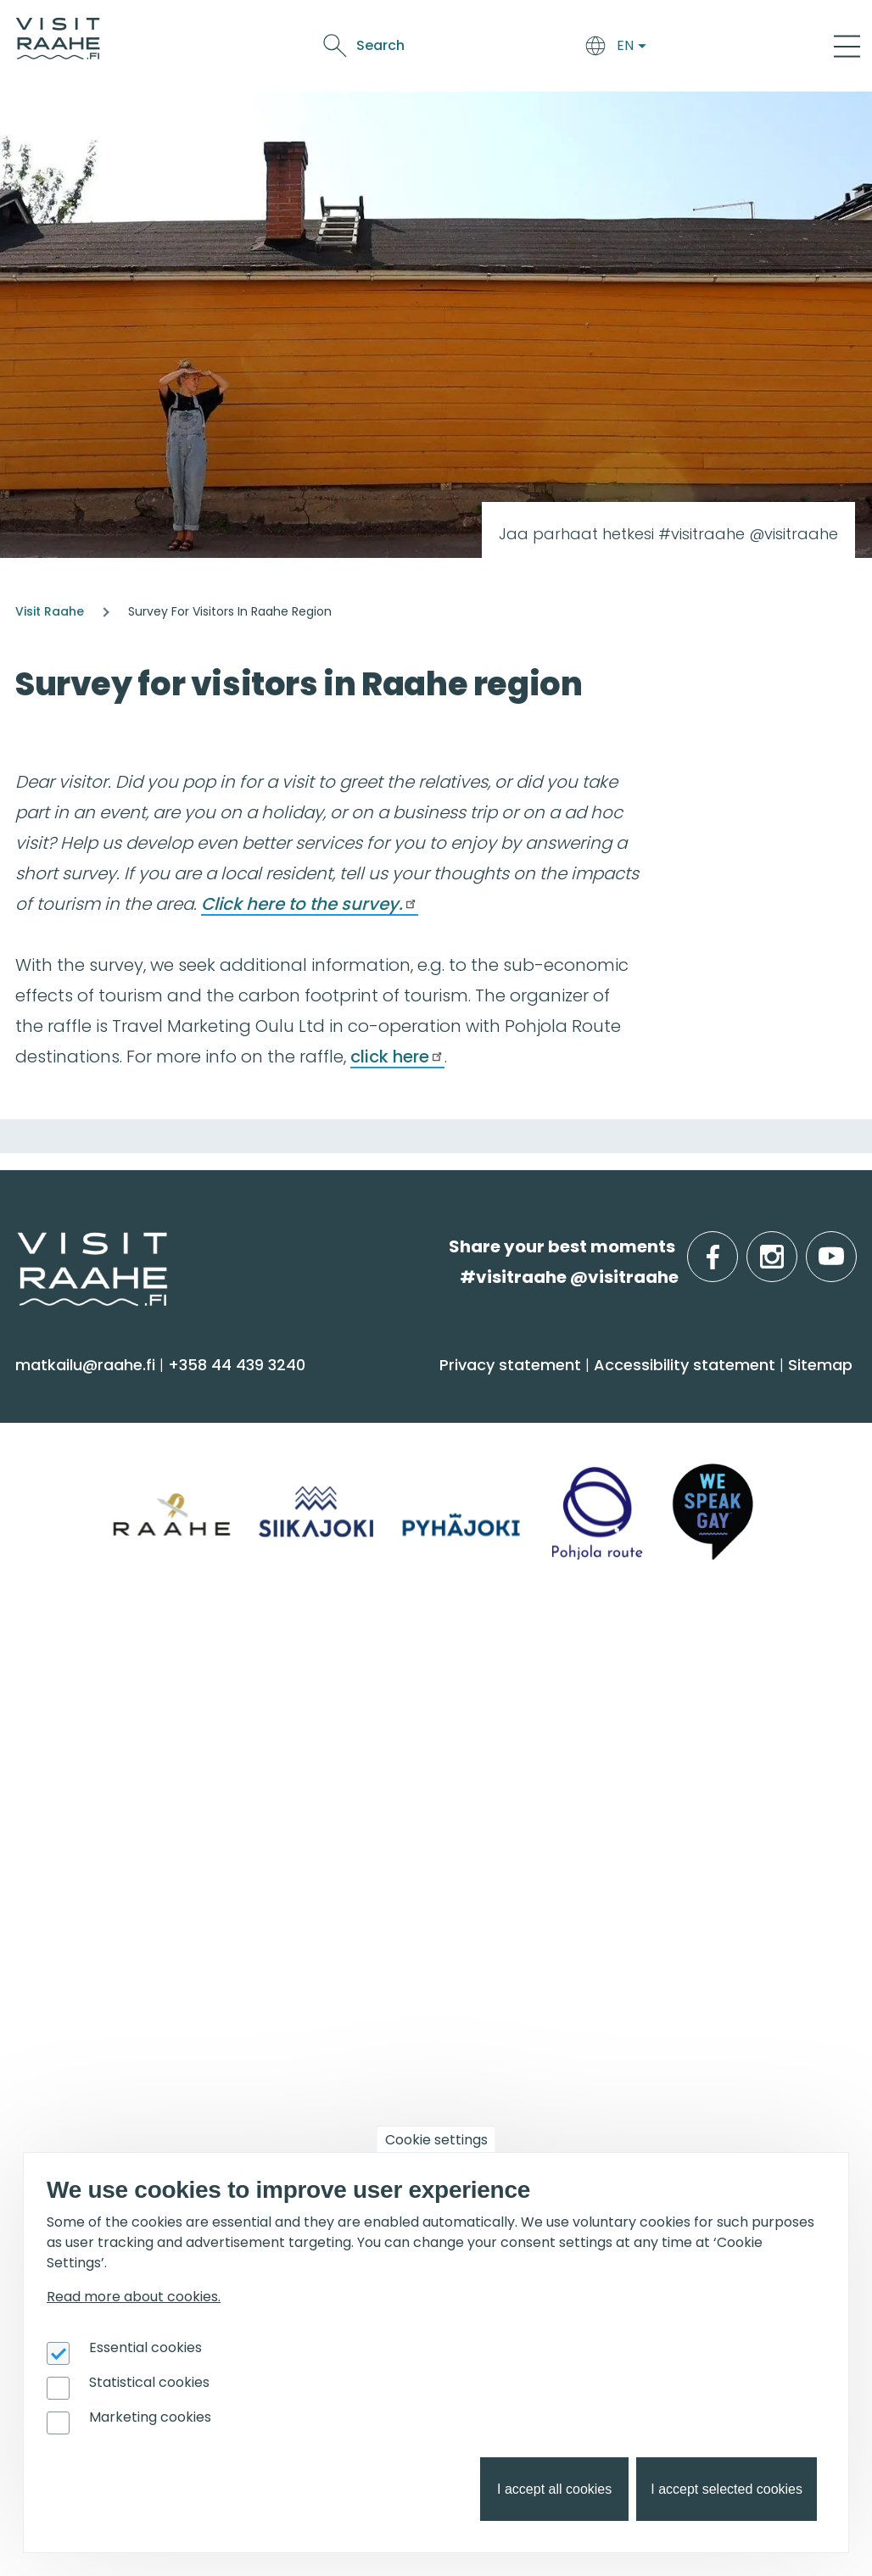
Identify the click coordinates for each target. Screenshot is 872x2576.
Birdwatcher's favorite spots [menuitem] (416, 2010)
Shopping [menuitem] (62, 1569)
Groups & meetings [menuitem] (682, 1662)
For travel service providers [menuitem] (671, 1943)
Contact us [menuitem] (350, 1740)
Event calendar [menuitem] (86, 1976)
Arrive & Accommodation (282, 34)
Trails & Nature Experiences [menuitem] (132, 1603)
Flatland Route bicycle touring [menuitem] (426, 2109)
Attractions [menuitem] (69, 1503)
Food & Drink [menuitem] (647, 1393)
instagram (794, 1246)
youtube (853, 1246)
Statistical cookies (149, 2382)
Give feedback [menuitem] (363, 1773)
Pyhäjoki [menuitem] (55, 1740)
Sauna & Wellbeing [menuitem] (100, 1436)
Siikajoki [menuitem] (52, 1706)
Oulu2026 (395, 63)
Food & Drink (428, 34)
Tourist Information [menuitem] (382, 1706)
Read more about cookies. (134, 2296)
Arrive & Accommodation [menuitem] (433, 1393)
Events (575, 34)
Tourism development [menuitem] (674, 2029)
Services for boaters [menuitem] (383, 2043)
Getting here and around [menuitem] (407, 1469)
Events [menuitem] (57, 1933)
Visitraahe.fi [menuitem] (368, 1662)
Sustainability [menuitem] (357, 1839)
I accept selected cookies (726, 2489)
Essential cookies (145, 2347)
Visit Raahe (49, 611)
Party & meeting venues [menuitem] (682, 1773)
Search (709, 45)
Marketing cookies (150, 2417)
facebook (734, 1246)
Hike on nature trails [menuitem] (385, 2076)
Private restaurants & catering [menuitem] (706, 1706)
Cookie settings (436, 2139)
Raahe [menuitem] (50, 1773)
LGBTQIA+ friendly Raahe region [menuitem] (431, 1872)
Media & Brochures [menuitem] (380, 1806)
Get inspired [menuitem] (367, 1933)
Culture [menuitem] (55, 1536)
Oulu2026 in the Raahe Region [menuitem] (426, 1976)
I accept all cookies (554, 2489)
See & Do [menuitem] (68, 1393)
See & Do (512, 34)
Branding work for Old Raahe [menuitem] (699, 2062)
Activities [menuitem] (58, 1469)
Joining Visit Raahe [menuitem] (658, 1996)
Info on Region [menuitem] (95, 1662)
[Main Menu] (847, 46)
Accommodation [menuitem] (374, 1436)
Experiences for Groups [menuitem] (676, 1740)
